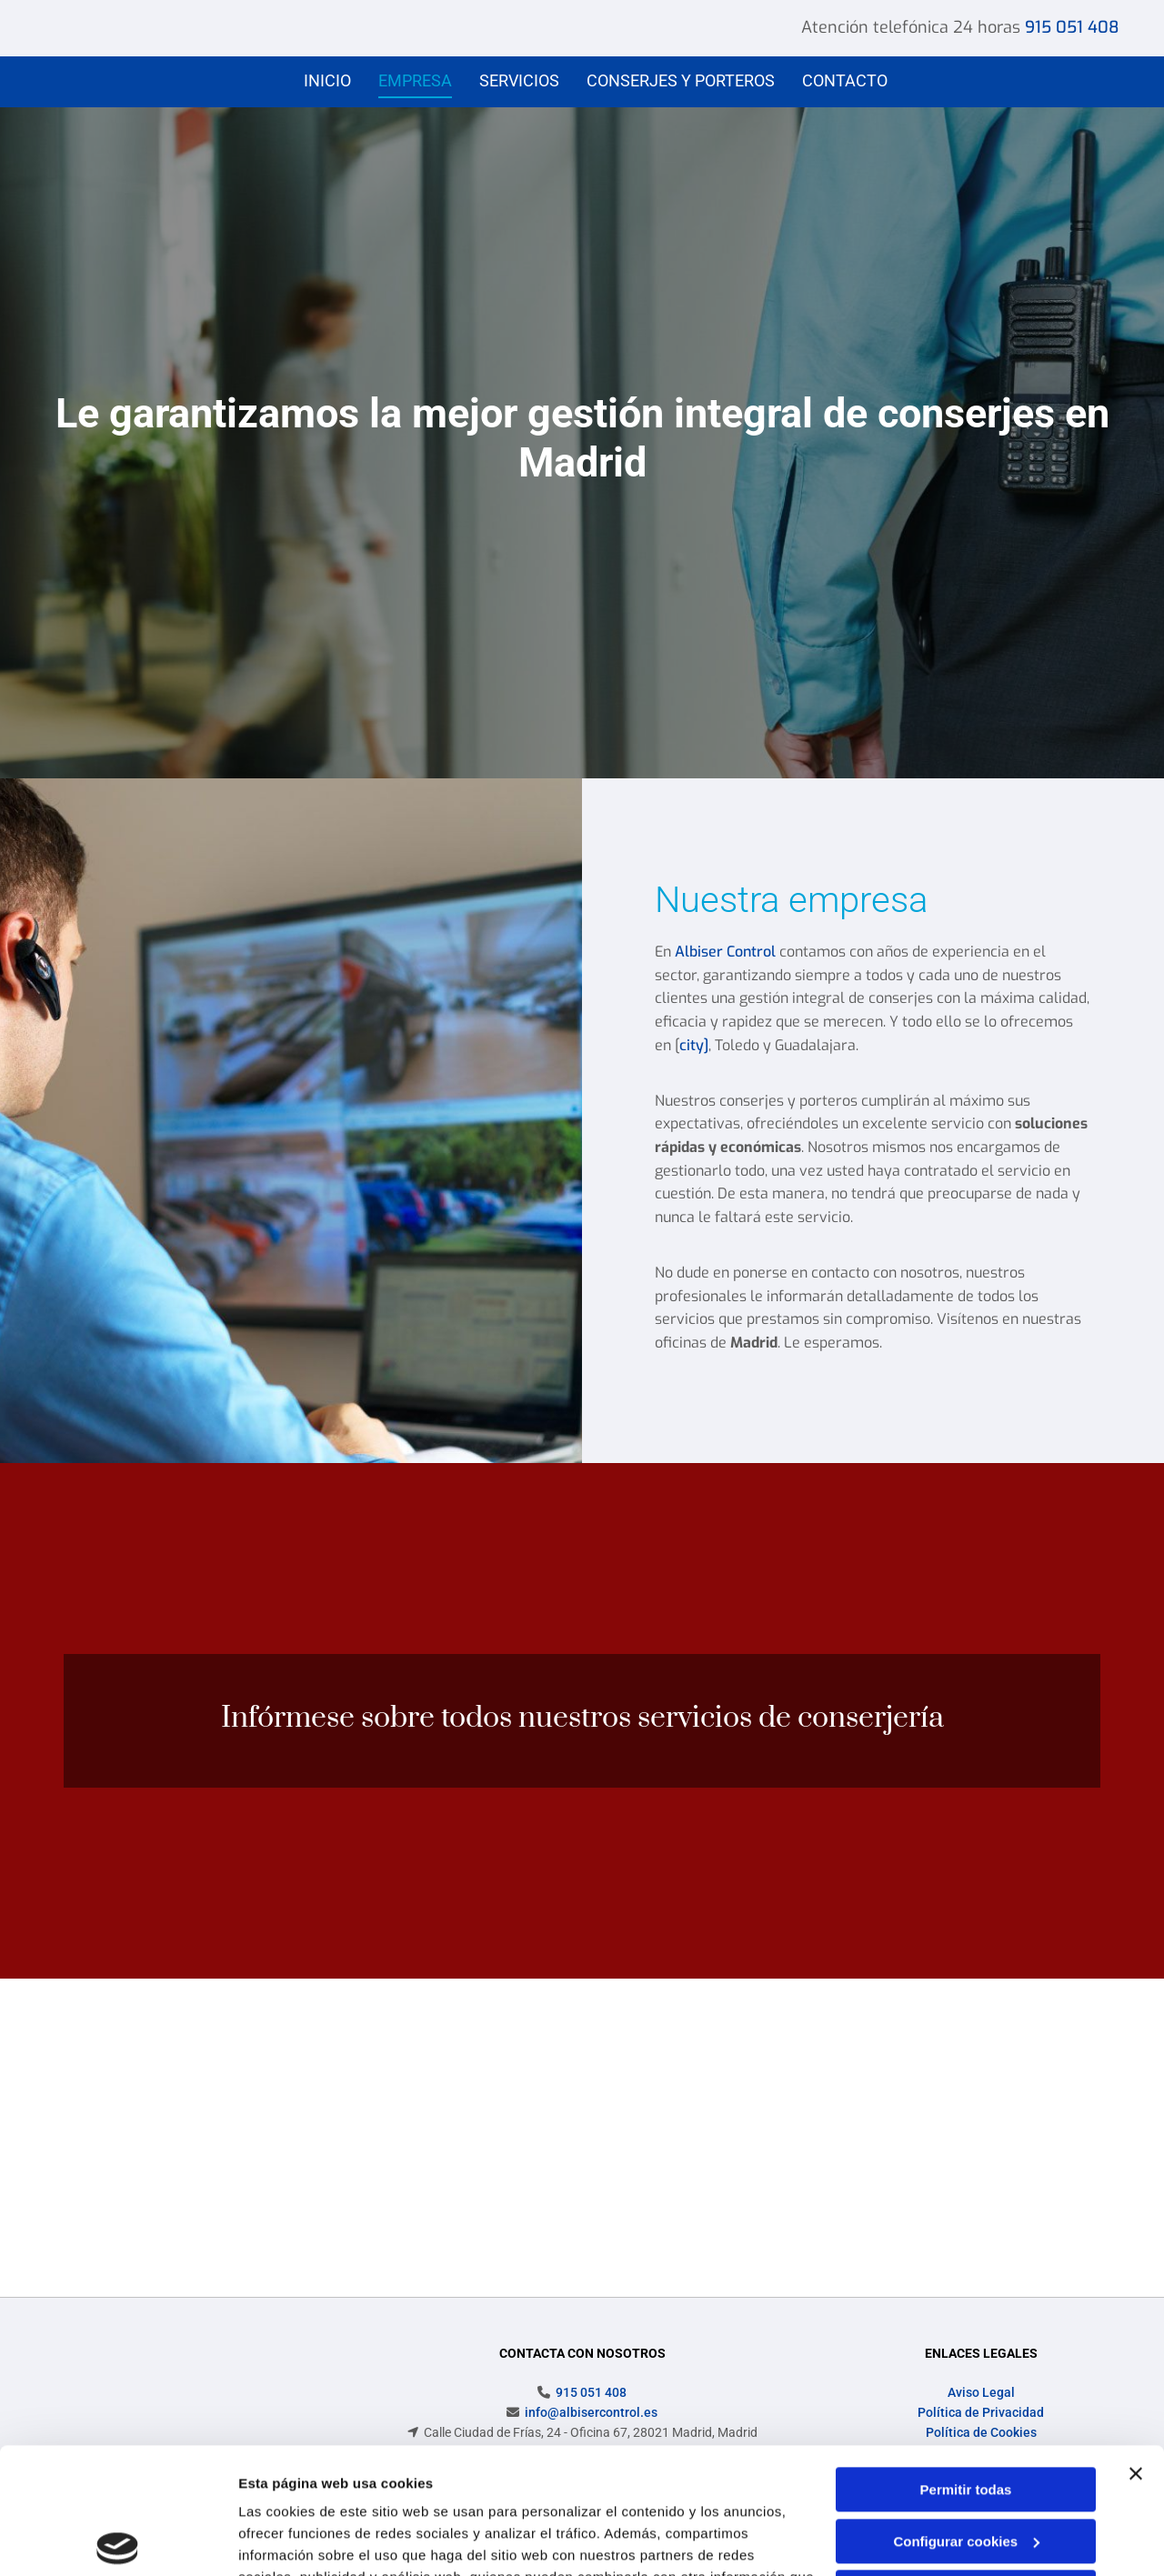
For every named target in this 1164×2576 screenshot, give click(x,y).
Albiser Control (725, 951)
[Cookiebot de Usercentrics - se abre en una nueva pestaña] (117, 2540)
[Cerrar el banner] (1135, 2343)
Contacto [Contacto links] (845, 80)
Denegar (965, 2462)
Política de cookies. (371, 2490)
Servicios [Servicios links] (519, 80)
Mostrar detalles (291, 2540)
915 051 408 (1072, 27)
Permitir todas (966, 2359)
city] (693, 1045)
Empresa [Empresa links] (415, 80)
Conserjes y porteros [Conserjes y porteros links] (681, 80)
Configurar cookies (966, 2410)
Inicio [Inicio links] (327, 80)
